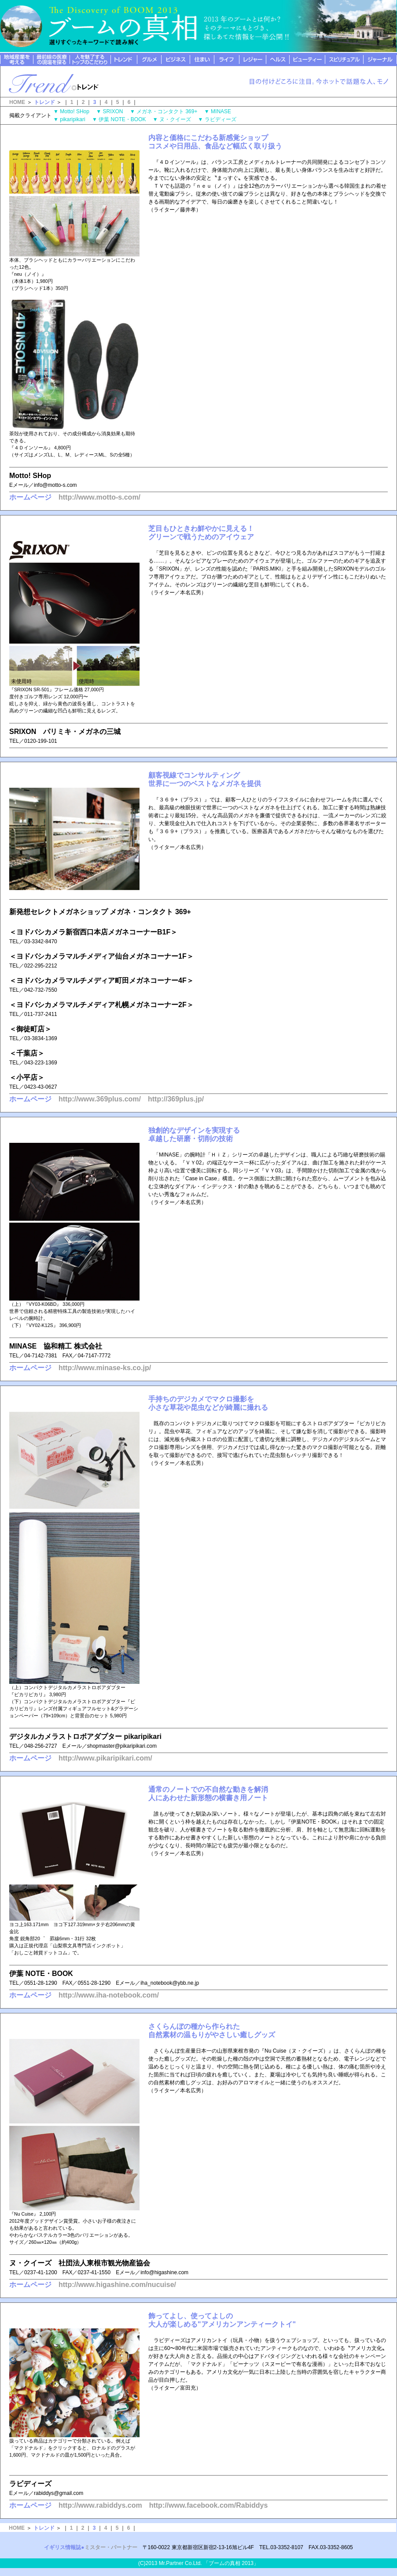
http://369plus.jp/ (176, 1099)
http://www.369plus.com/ (100, 1099)
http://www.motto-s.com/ (99, 497)
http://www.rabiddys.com (100, 2505)
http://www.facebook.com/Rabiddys (208, 2505)
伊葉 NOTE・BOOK (125, 119)
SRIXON (116, 111)
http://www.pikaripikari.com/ (105, 1758)
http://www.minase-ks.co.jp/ (105, 1367)
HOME (17, 102)
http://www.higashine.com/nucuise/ (117, 2284)
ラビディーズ (223, 119)
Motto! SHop (77, 111)
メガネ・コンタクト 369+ (169, 111)
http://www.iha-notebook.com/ (109, 1995)
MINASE (223, 111)
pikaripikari (75, 119)
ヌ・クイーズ (177, 119)
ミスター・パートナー (111, 2547)
